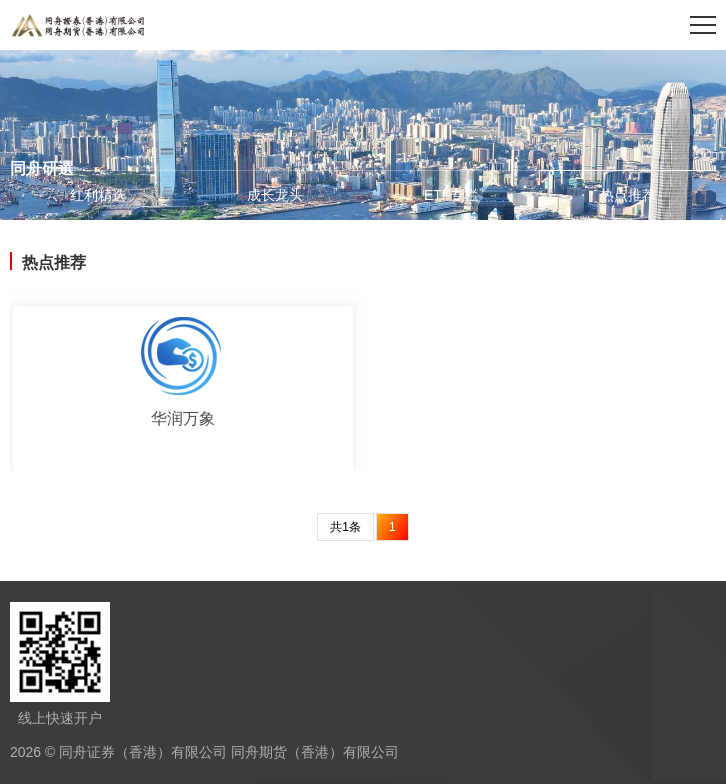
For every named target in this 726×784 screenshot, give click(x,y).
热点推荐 (628, 195)
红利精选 (98, 195)
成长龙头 (275, 195)
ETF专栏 (451, 195)
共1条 (345, 527)
